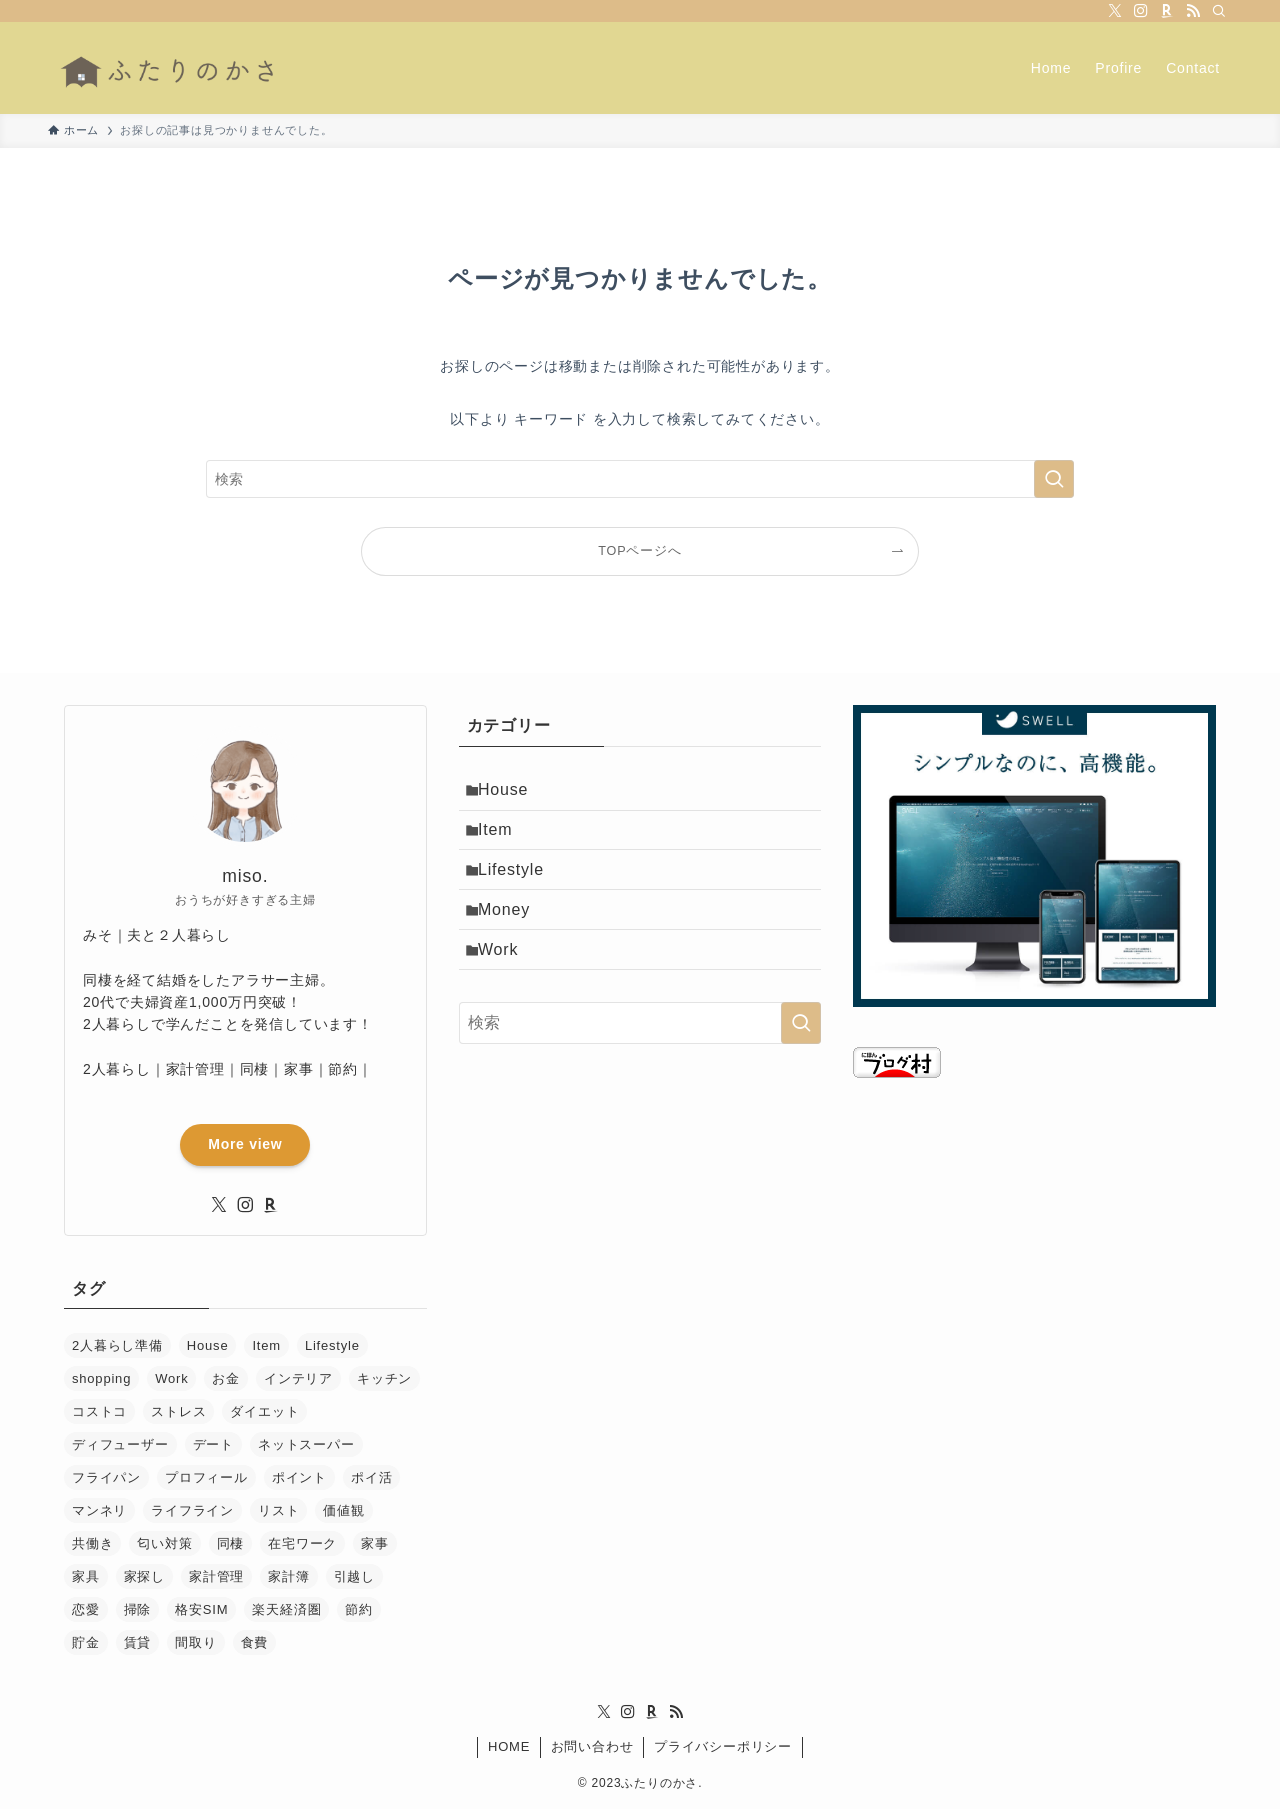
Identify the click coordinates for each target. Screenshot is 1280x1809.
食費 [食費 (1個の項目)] (255, 1642)
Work (507, 982)
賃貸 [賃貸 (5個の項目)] (138, 1642)
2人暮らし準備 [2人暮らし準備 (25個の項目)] (117, 1345)
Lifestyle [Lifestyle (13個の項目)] (332, 1345)
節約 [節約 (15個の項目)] (359, 1609)
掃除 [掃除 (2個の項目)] (138, 1609)
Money (513, 935)
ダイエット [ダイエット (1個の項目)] (264, 1411)
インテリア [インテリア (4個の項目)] (298, 1378)
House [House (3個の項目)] (208, 1345)
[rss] (1193, 11)
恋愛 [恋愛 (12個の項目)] (86, 1609)
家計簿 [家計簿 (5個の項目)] (288, 1576)
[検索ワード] (640, 479)
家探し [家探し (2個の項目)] (144, 1576)
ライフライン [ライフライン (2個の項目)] (192, 1510)
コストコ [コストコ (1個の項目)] (99, 1411)
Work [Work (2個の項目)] (171, 1378)
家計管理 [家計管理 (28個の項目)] (216, 1576)
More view (245, 1144)
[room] (1167, 11)
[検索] (1219, 11)
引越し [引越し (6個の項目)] (354, 1576)
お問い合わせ (592, 1746)
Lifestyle (520, 887)
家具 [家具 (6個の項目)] (86, 1576)
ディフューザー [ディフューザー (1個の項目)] (120, 1444)
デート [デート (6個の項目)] (213, 1444)
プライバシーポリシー (723, 1746)
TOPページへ (639, 551)
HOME (509, 1746)
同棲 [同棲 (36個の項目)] (231, 1543)
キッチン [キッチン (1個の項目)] (384, 1378)
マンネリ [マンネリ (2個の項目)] (99, 1510)
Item (504, 840)
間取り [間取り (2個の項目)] (195, 1642)
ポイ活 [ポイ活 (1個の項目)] (371, 1477)
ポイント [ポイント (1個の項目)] (299, 1477)
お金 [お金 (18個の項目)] (226, 1378)
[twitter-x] (1115, 11)
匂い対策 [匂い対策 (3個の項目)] (164, 1543)
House (512, 793)
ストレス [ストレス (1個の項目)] (178, 1411)
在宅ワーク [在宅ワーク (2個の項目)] (302, 1543)
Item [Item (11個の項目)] (266, 1345)
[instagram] (1141, 11)
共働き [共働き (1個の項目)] (92, 1543)
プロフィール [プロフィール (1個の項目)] (206, 1477)
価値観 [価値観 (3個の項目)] (343, 1510)
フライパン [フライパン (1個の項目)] (106, 1477)
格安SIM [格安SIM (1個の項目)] (201, 1609)
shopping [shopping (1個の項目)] (101, 1378)
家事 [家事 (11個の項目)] (375, 1543)
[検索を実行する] (1054, 479)
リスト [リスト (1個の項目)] (278, 1510)
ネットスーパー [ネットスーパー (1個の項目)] (306, 1444)
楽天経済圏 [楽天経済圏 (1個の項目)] (286, 1609)
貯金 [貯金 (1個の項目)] (86, 1642)
